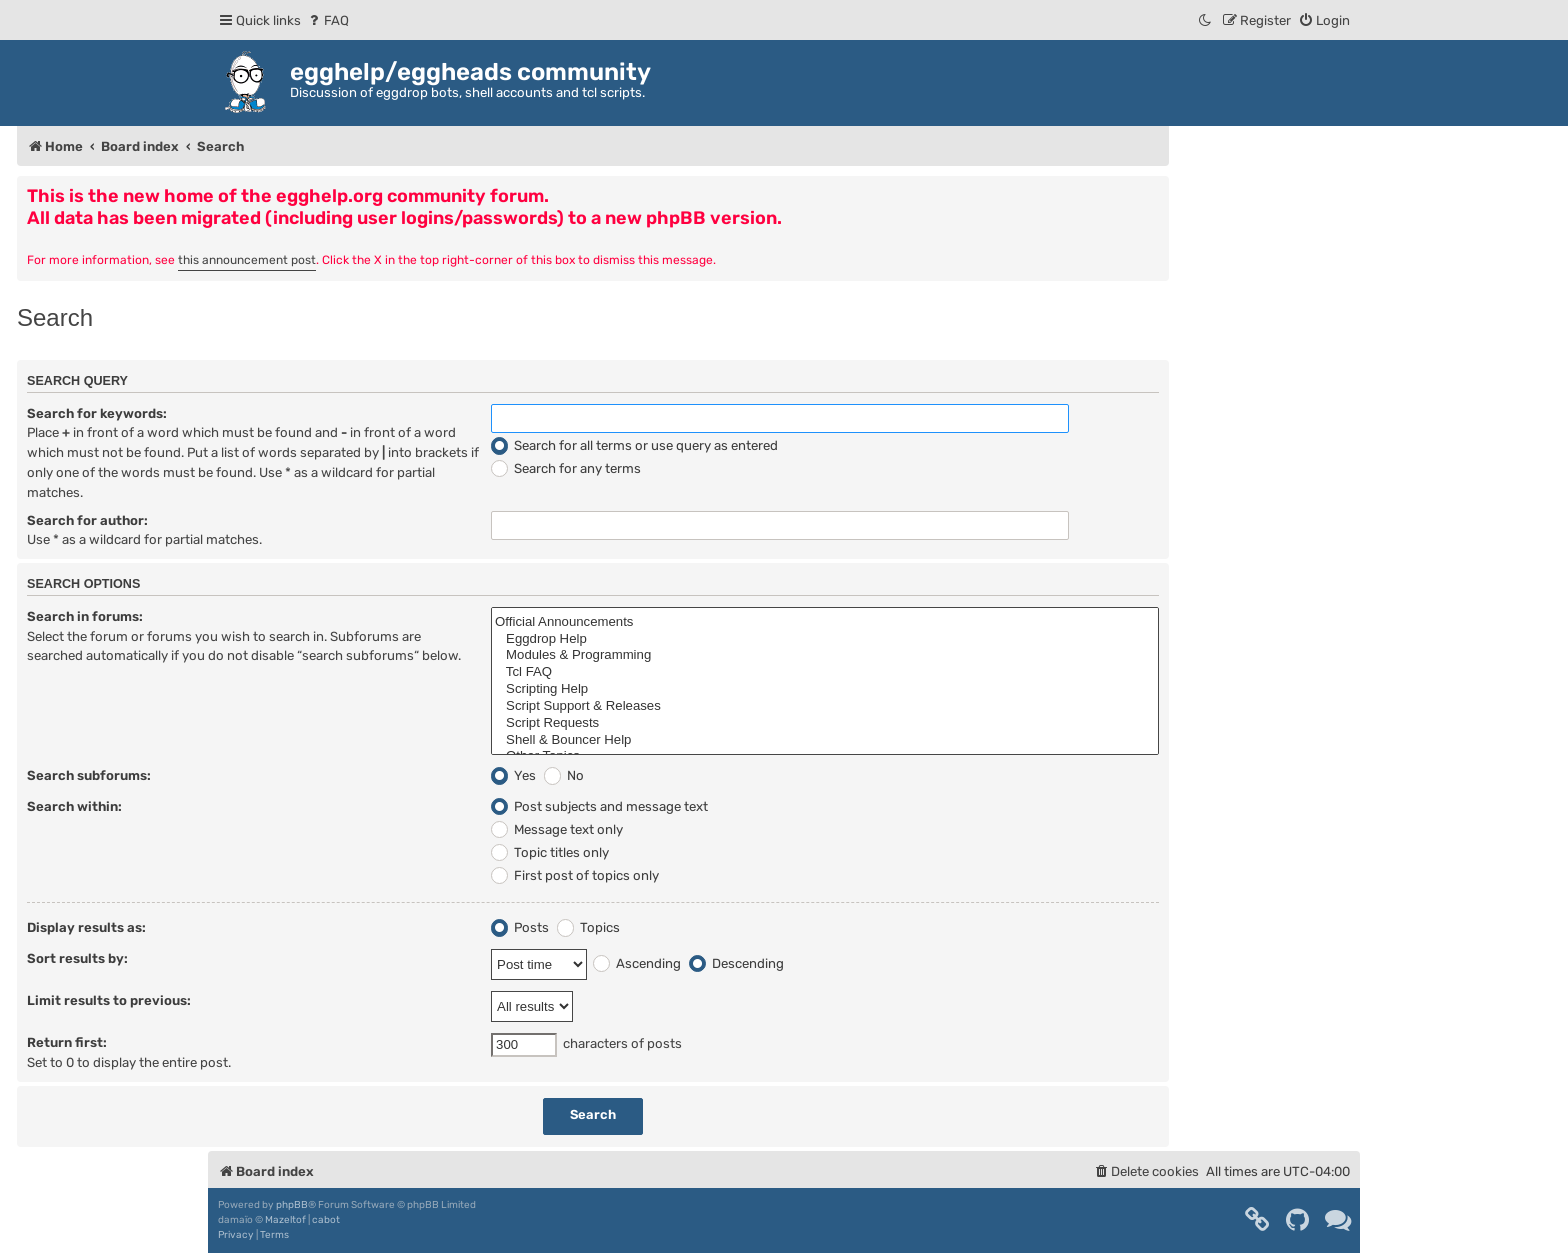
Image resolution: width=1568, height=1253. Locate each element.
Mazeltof (285, 1220)
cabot (326, 1220)
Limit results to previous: (109, 1000)
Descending (736, 963)
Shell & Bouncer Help (825, 740)
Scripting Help (825, 689)
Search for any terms (566, 468)
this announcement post (247, 260)
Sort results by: (77, 958)
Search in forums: (85, 616)
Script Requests (825, 723)
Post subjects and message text (599, 806)
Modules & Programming (825, 655)
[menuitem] (327, 20)
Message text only (557, 829)
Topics (588, 927)
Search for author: (87, 520)
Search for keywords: (97, 413)
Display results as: (86, 927)
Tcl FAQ (825, 672)
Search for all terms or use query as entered (634, 445)
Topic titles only (550, 852)
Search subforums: (89, 775)
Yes (513, 775)
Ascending (637, 963)
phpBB (292, 1205)
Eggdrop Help (825, 639)
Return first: (67, 1042)
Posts (520, 927)
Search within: (74, 806)
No (564, 775)
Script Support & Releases (825, 706)
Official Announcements (825, 622)
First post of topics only (575, 875)
